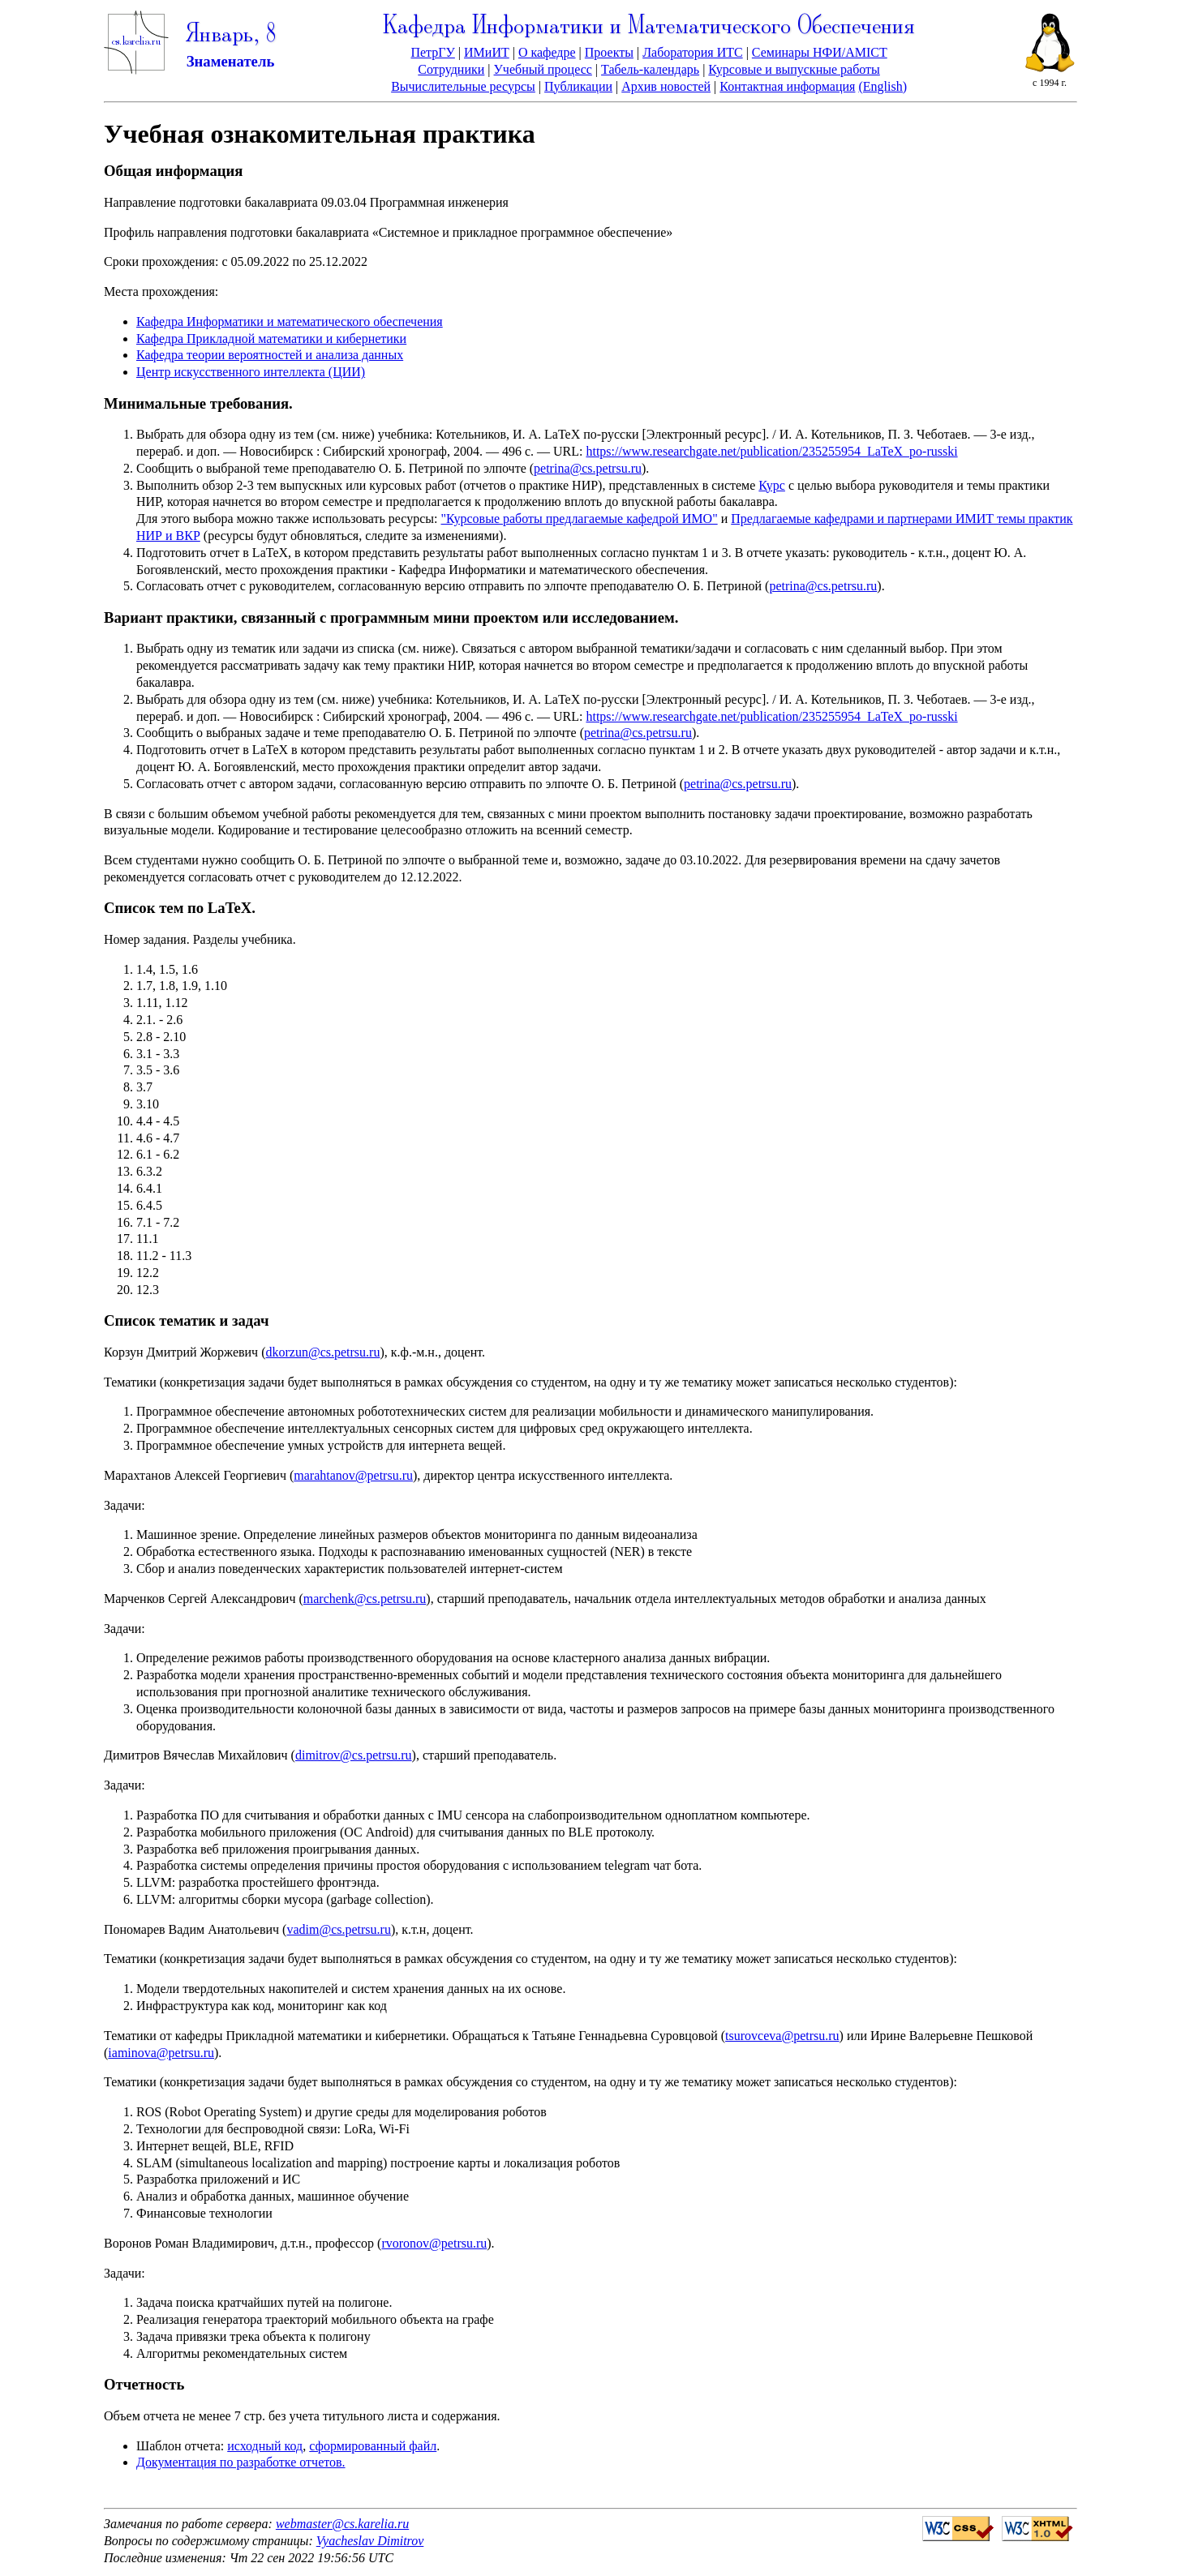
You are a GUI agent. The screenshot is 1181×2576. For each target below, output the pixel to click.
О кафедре (547, 52)
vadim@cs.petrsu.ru (338, 1929)
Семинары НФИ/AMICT (819, 52)
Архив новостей (666, 86)
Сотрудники (451, 69)
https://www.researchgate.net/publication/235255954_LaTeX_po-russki (771, 451)
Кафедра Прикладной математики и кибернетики (271, 338)
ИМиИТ (486, 52)
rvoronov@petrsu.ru (434, 2243)
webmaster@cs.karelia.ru (342, 2524)
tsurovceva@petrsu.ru (782, 2035)
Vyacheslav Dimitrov (370, 2541)
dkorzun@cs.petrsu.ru (323, 1352)
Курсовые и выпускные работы (793, 69)
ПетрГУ (432, 52)
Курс (771, 485)
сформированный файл (372, 2446)
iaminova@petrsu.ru (161, 2053)
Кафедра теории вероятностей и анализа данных (269, 355)
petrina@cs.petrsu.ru (588, 468)
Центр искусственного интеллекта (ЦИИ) (250, 372)
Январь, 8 (230, 35)
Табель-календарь (650, 69)
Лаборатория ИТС (692, 52)
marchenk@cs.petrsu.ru (365, 1598)
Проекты (609, 52)
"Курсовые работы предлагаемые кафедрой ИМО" (579, 518)
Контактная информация (787, 86)
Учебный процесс (543, 69)
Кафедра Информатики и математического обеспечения (289, 321)
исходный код (265, 2446)
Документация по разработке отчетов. (241, 2462)
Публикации (578, 86)
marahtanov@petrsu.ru (353, 1475)
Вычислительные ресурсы (463, 86)
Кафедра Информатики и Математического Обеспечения (649, 27)
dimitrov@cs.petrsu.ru (353, 1755)
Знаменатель (231, 61)
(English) (882, 86)
